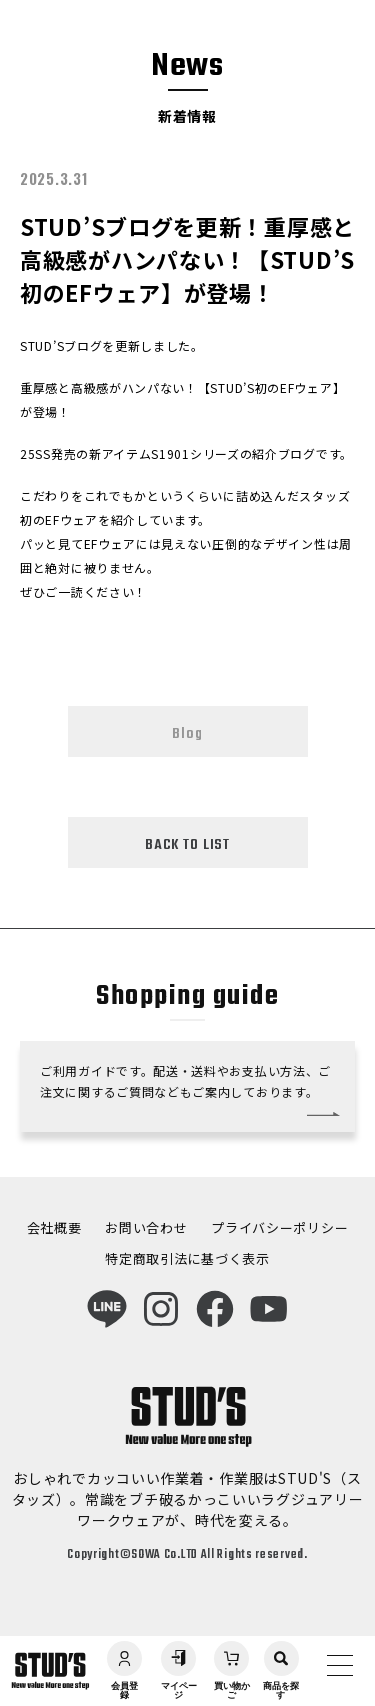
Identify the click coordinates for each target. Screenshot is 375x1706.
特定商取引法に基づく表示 (187, 1258)
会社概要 (54, 1227)
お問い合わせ (146, 1227)
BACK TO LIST (187, 845)
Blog (187, 734)
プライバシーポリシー (279, 1227)
